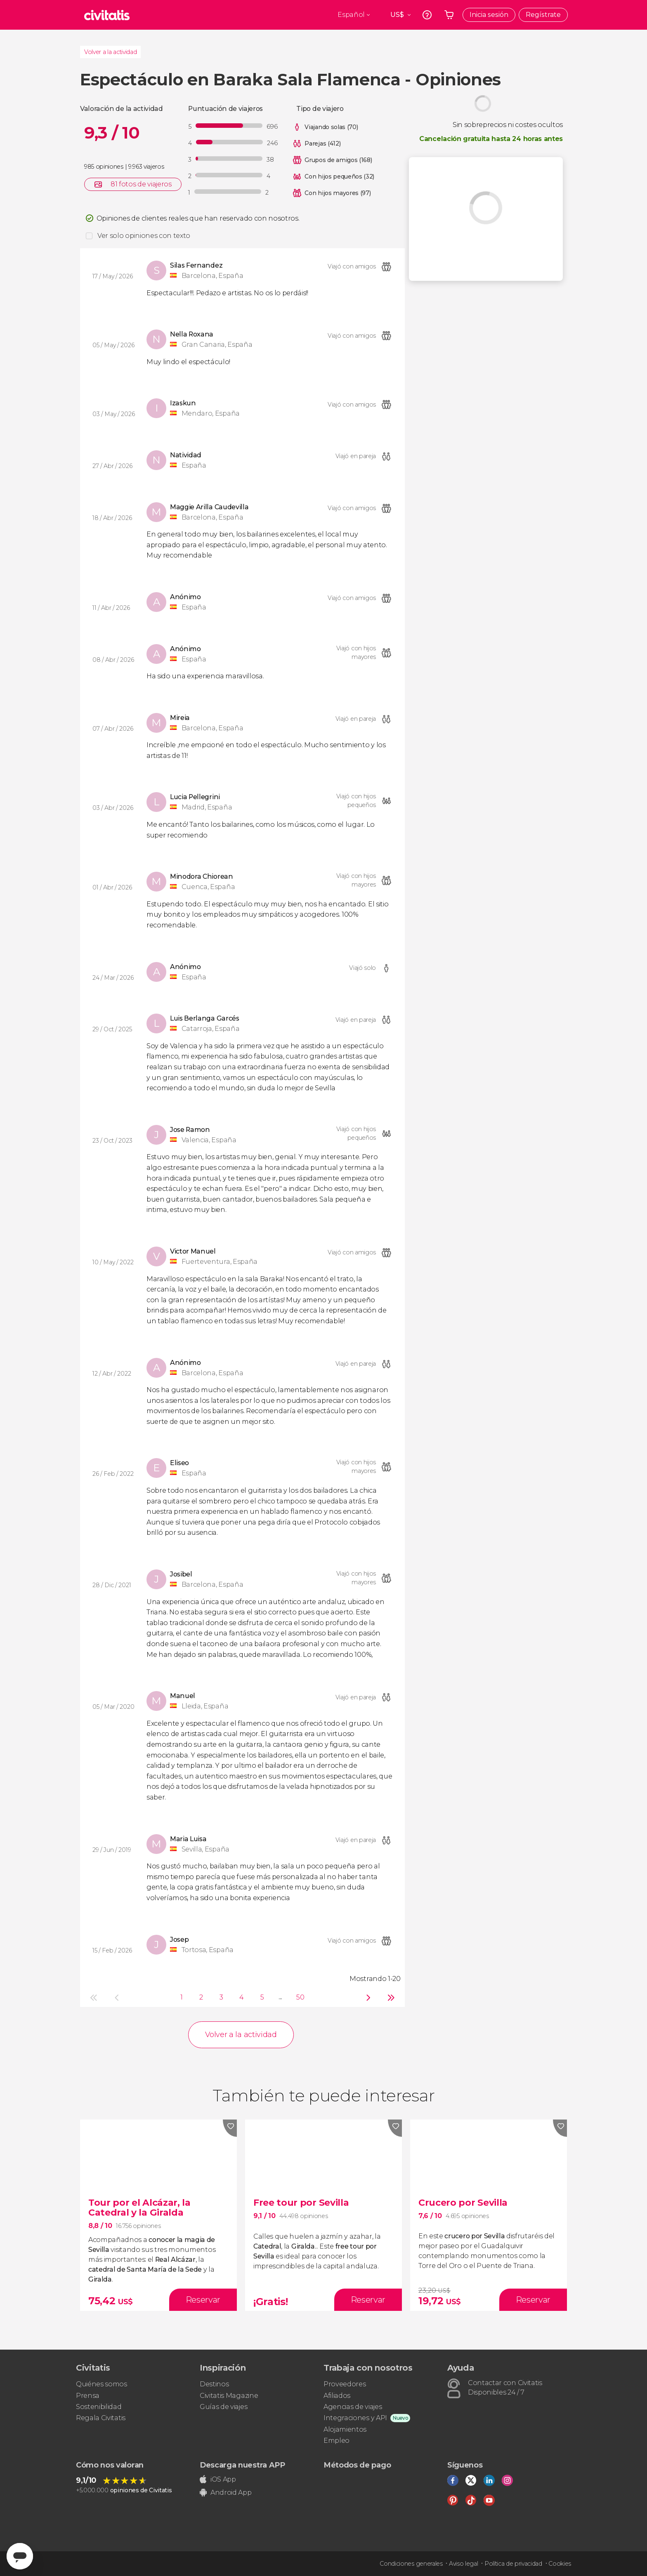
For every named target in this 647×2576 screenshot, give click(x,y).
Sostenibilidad (99, 2407)
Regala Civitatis (100, 2418)
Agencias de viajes (353, 2407)
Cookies (559, 2563)
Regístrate (543, 15)
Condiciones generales (411, 2563)
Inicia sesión (489, 15)
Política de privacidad (513, 2563)
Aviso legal (463, 2563)
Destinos (214, 2384)
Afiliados (337, 2396)
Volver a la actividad (110, 52)
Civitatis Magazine (229, 2396)
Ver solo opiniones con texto (143, 236)
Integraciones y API (355, 2418)
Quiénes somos (101, 2384)
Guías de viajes (223, 2407)
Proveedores (345, 2384)
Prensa (87, 2396)
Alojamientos (345, 2429)
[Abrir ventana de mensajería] (20, 2556)
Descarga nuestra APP (242, 2465)
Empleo (336, 2440)
